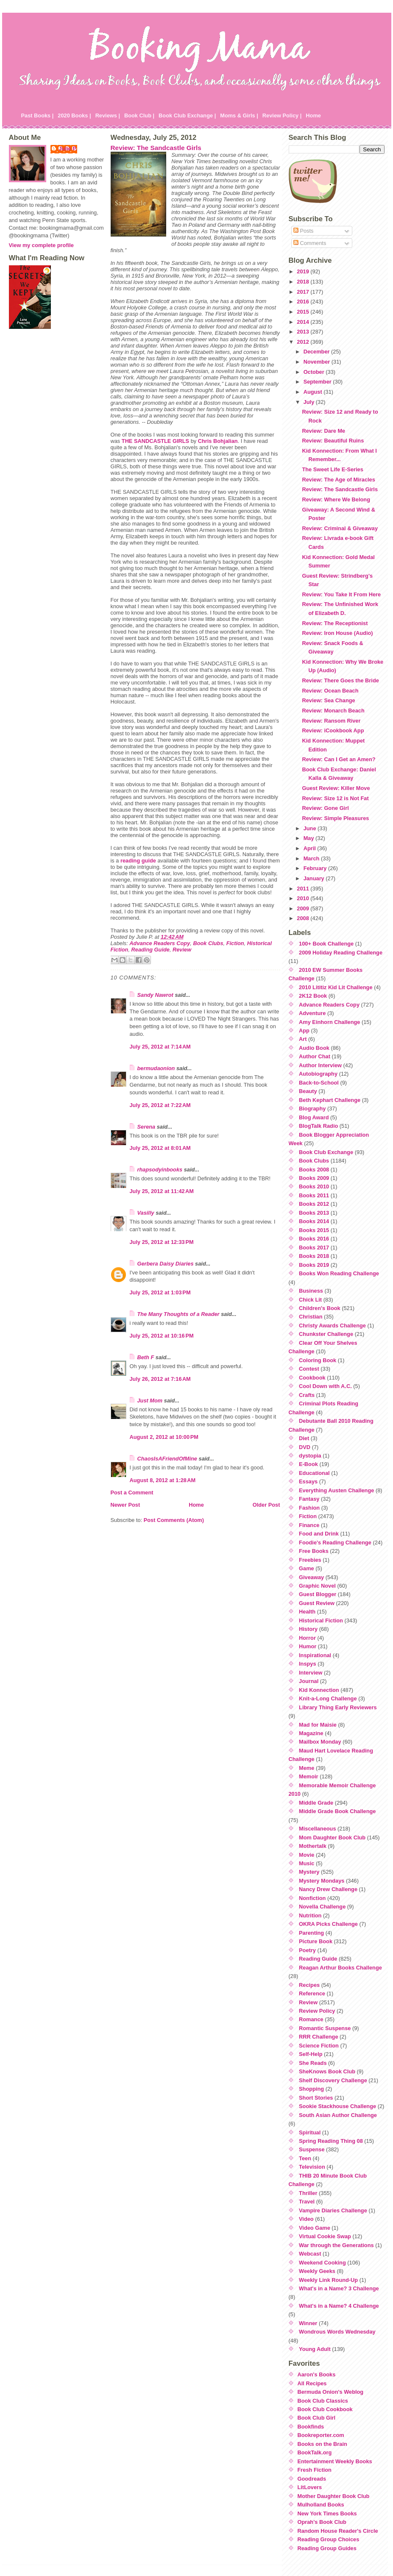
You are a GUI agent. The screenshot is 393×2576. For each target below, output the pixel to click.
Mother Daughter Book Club (334, 2496)
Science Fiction (319, 2045)
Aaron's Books (317, 2374)
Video (306, 2219)
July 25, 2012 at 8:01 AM (160, 1148)
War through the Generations (336, 2245)
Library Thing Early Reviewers (338, 1707)
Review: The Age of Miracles (338, 479)
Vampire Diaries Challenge (333, 2210)
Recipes (309, 1985)
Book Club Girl (317, 2418)
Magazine (311, 1733)
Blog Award (314, 1117)
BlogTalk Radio (318, 1126)
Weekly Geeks (317, 2271)
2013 (303, 331)
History (308, 1629)
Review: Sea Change (328, 700)
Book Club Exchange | (187, 115)
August (314, 392)
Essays (308, 1481)
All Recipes (312, 2383)
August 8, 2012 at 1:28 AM (163, 1480)
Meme (306, 1768)
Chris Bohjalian (218, 441)
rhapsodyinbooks (160, 1169)
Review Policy (317, 2011)
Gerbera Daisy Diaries (165, 1263)
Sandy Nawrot (155, 995)
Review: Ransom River (331, 721)
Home (313, 115)
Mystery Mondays (321, 1881)
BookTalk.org (315, 2452)
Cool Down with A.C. (325, 1386)
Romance (311, 2019)
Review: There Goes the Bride (340, 680)
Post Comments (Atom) (174, 1520)
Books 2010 (314, 1186)
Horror (307, 1638)
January (315, 878)
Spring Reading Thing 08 (331, 2141)
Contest (309, 1369)
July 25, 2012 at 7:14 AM (160, 1046)
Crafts (307, 1395)
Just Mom (150, 1400)
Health (307, 1611)
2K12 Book (313, 996)
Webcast (310, 2254)
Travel (307, 2201)
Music (306, 1863)
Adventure (312, 1013)
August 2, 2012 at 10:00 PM (164, 1437)
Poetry (307, 1950)
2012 (303, 342)
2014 (303, 322)
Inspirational (315, 1655)
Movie (306, 1855)
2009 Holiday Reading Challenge (340, 952)
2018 (303, 281)
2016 (303, 301)
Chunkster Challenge (326, 1334)
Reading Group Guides (327, 2548)
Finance (309, 1525)
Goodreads (312, 2479)
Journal (308, 1681)
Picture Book (315, 1941)
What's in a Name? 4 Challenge (339, 2306)
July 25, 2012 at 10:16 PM (162, 1336)
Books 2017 (314, 1247)
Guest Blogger (317, 1594)
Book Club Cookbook (325, 2409)
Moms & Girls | (239, 115)
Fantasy (309, 1499)
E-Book (308, 1464)
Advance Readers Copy (159, 943)
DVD (304, 1447)
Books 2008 (314, 1169)
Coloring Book (317, 1360)
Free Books (314, 1551)
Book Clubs (208, 943)
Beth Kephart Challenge (329, 1100)
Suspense (311, 2149)
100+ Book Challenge (326, 943)
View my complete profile (41, 245)
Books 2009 (314, 1178)
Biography (312, 1108)
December (317, 351)
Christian (310, 1316)
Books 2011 (314, 1195)
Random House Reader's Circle (338, 2531)
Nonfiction (312, 1898)
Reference (312, 1993)
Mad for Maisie (318, 1725)
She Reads (312, 2063)
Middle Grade (316, 1803)
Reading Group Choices (329, 2539)
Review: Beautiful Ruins (333, 440)
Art (303, 1039)
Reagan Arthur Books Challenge (340, 1967)
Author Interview (320, 1065)
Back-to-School (319, 1082)
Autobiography (318, 1074)
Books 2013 (314, 1213)
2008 (303, 918)
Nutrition (310, 1915)
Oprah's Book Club (322, 2522)
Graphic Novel (317, 1586)
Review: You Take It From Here (341, 594)
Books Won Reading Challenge (339, 1273)
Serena (146, 1127)
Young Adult (315, 2349)
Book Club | (139, 115)
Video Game (314, 2228)
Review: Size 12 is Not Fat (335, 798)
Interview (310, 1672)
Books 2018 (314, 1256)
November (318, 362)
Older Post (266, 1505)
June (311, 828)
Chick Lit (310, 1299)
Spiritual (310, 2132)
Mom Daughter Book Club (332, 1837)
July (310, 402)
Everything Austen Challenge (336, 1490)
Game (306, 1568)
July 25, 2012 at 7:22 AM (160, 1105)
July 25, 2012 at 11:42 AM (162, 1191)
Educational (314, 1473)
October (315, 372)
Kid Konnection (319, 1690)
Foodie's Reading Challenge (335, 1542)
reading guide (138, 860)
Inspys (307, 1664)
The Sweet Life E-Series (332, 469)
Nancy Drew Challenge (328, 1889)
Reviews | (107, 115)
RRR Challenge (318, 2037)
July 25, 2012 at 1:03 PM (160, 1292)
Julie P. (68, 148)
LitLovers (310, 2487)
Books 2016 (314, 1238)
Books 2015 (314, 1230)
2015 (303, 312)
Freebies (310, 1560)
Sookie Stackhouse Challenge (337, 2106)
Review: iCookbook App (333, 730)
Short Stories (316, 2098)
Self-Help (310, 2054)
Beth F (145, 1357)
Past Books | (37, 115)
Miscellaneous (317, 1828)
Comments (309, 243)
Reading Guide (150, 949)
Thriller (308, 2193)
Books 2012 (314, 1204)
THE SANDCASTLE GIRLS (155, 441)
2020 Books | (74, 115)
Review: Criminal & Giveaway (340, 528)
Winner (308, 2323)
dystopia (310, 1455)
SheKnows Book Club (327, 2071)
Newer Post (125, 1505)
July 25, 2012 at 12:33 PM (162, 1242)
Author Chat (314, 1056)
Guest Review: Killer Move (336, 788)
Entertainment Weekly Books (335, 2461)
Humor (307, 1646)
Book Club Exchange (326, 1152)
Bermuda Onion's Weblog (331, 2392)
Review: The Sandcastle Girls (156, 147)
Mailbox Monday (320, 1742)
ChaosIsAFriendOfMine (167, 1458)
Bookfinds (311, 2426)
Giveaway (311, 1577)
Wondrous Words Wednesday (337, 2331)
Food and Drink (319, 1533)
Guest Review (316, 1603)
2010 (303, 898)
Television (312, 2167)
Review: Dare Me (323, 431)
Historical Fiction (321, 1620)
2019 (303, 271)
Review (182, 949)
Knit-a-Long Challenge (328, 1698)
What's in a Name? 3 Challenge (339, 2288)
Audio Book (314, 1048)
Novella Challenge (322, 1906)
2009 (303, 908)
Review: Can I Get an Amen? (338, 759)
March (312, 858)
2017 (303, 292)
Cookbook (312, 1377)
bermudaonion (156, 1068)
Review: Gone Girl (325, 808)
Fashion (309, 1508)
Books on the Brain (322, 2444)
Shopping (311, 2089)
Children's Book (319, 1308)
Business (311, 1291)
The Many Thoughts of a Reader (178, 1314)
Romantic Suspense (325, 2028)
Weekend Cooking (322, 2262)
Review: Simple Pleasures (335, 818)
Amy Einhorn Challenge (329, 1022)
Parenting (311, 1933)
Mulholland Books (321, 2504)
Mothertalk (312, 1846)
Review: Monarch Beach (333, 710)
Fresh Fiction (315, 2470)
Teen (305, 2158)
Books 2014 (314, 1221)
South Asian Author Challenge (338, 2115)
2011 (303, 888)
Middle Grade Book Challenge (337, 1811)
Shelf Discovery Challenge (333, 2080)
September (318, 381)
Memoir (308, 1776)
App (304, 1030)
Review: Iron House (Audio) (337, 633)
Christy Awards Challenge (332, 1325)
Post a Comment (132, 1492)
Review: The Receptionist (335, 623)
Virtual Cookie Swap (325, 2236)
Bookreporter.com (321, 2435)
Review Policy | (282, 115)
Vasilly (145, 1213)
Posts (303, 231)
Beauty (308, 1091)
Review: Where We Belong (336, 499)
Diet (304, 1438)
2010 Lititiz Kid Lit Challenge (336, 987)
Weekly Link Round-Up (328, 2280)
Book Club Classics (323, 2401)
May (309, 838)
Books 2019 (314, 1265)
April (311, 848)
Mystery (309, 1872)
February (316, 868)
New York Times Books (327, 2513)
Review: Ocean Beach (330, 690)
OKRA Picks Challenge (328, 1924)
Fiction (235, 943)
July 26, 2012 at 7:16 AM (160, 1379)
